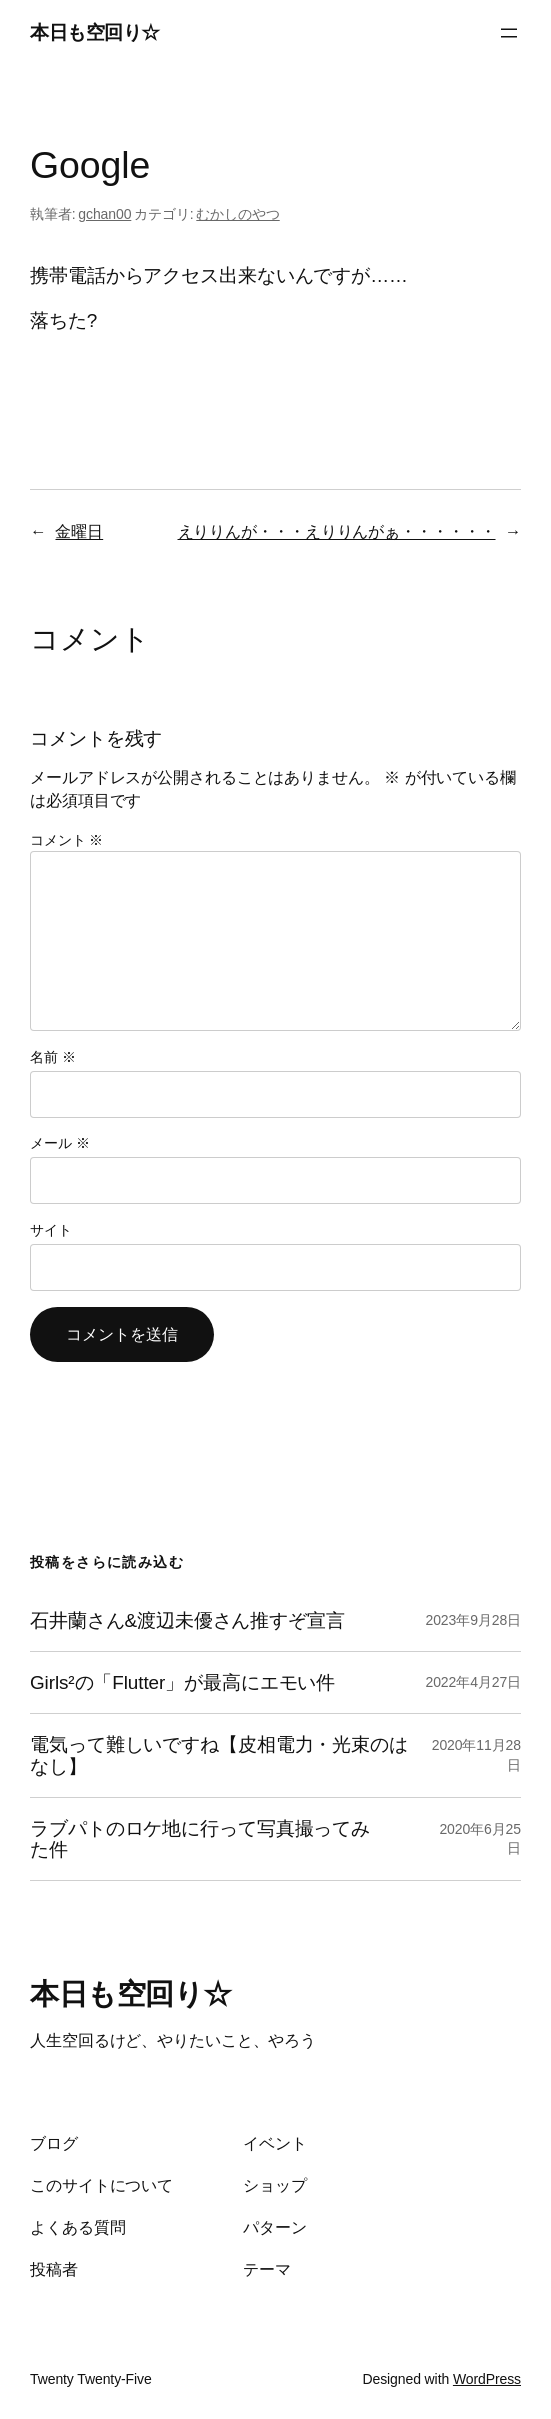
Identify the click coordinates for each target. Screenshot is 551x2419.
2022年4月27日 (473, 1682)
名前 (53, 1057)
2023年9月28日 (473, 1620)
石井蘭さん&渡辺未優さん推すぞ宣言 (187, 1620)
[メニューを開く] (509, 33)
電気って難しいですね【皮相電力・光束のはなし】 (219, 1755)
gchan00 (104, 214)
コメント (66, 840)
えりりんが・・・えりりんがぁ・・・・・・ (337, 531)
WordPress (487, 2379)
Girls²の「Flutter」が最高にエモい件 (182, 1682)
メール (59, 1143)
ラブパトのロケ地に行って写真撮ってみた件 (200, 1839)
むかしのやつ (237, 214)
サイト (51, 1230)
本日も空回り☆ (95, 32)
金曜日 (79, 531)
